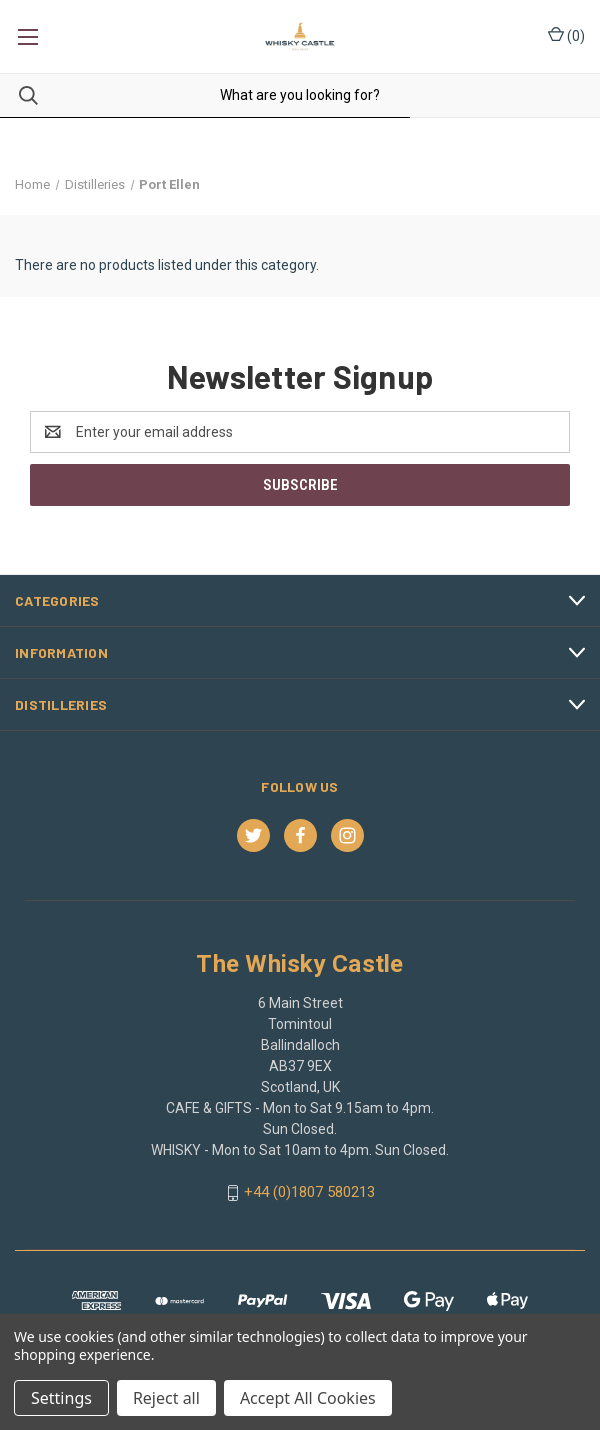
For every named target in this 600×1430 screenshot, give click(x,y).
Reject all (166, 1398)
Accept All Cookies (308, 1398)
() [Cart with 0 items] (566, 35)
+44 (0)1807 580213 (309, 1192)
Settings (61, 1398)
